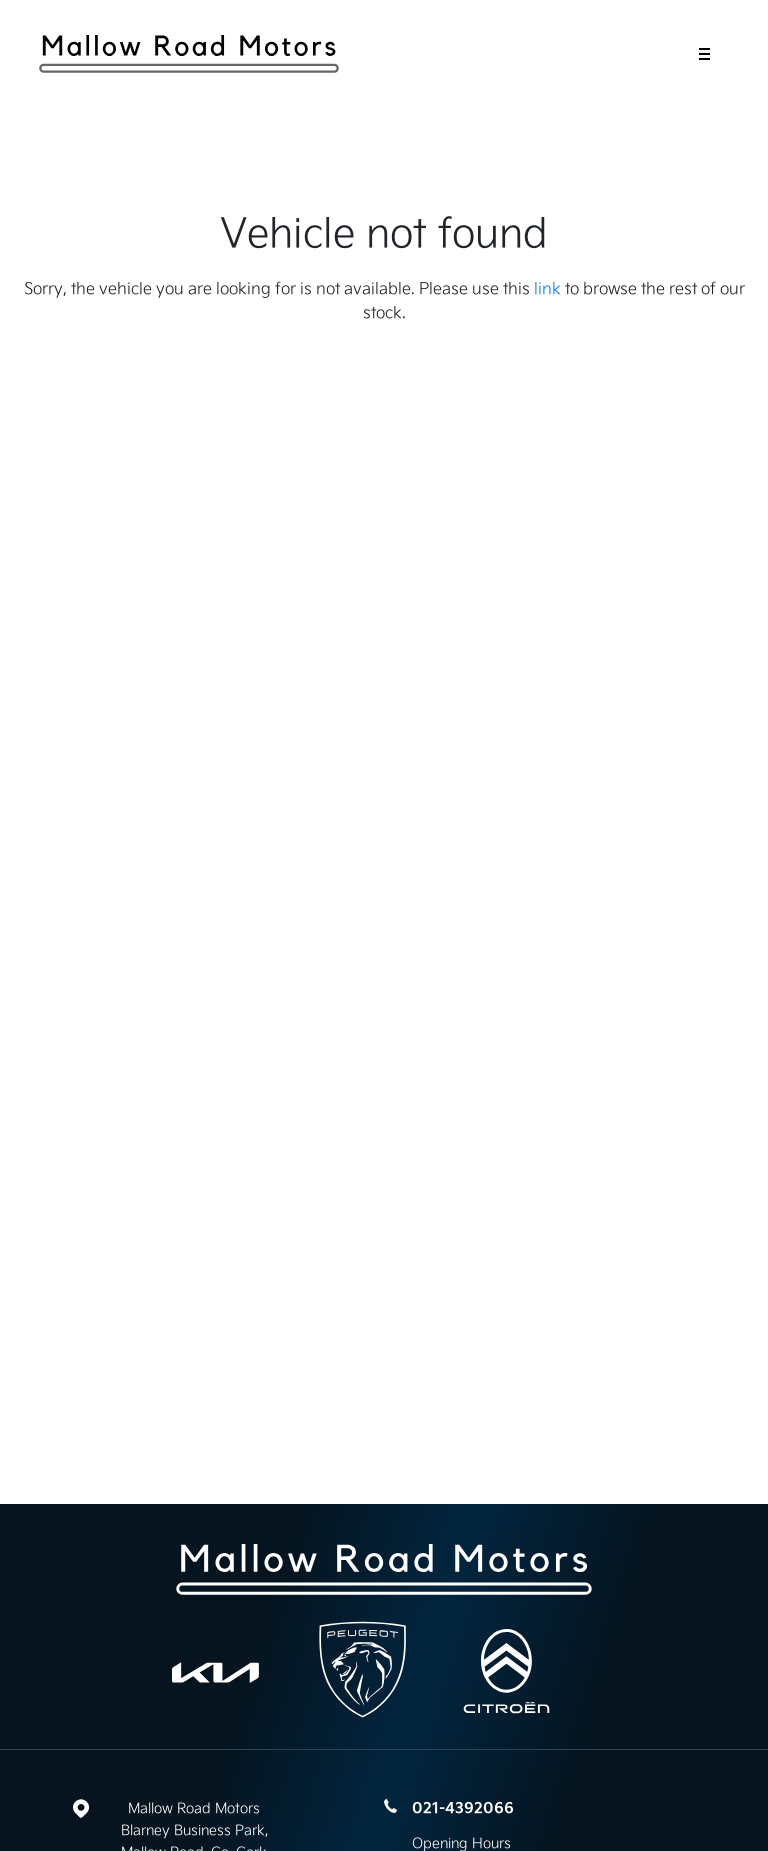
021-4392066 (463, 1808)
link (547, 288)
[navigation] (704, 59)
